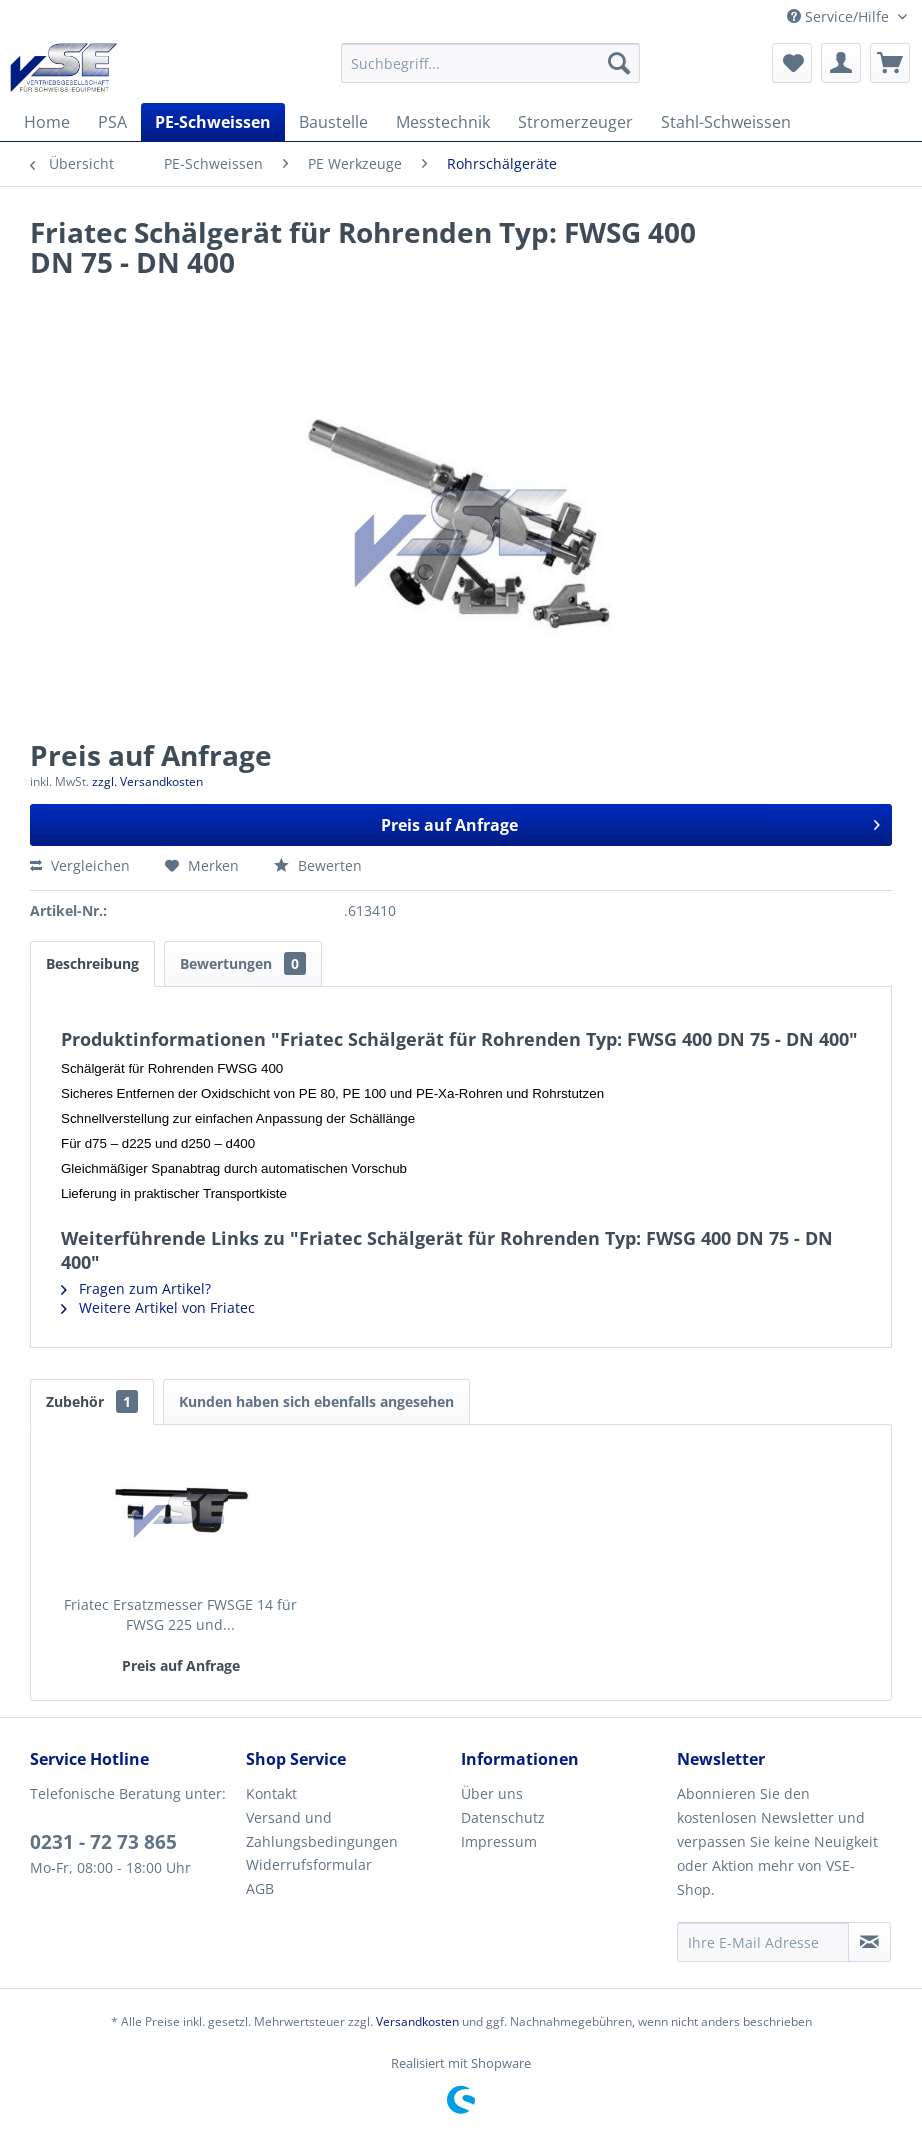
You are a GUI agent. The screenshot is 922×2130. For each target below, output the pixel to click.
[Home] (47, 122)
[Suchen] (619, 63)
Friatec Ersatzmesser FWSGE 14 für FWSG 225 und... (180, 1614)
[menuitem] (491, 63)
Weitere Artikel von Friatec (158, 1307)
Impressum (499, 1841)
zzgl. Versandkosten (147, 781)
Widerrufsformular (309, 1864)
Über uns (492, 1793)
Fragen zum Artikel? (136, 1288)
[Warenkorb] (890, 63)
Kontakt (271, 1793)
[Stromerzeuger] (575, 122)
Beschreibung (92, 963)
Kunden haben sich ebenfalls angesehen (316, 1401)
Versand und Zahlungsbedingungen (322, 1829)
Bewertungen (243, 963)
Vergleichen (80, 865)
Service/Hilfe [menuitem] (840, 16)
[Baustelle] (333, 122)
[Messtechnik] (443, 122)
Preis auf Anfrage (631, 822)
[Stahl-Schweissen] (726, 122)
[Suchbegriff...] (491, 63)
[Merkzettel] (792, 63)
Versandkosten (417, 2021)
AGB (260, 1888)
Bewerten (318, 865)
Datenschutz (503, 1817)
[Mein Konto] (841, 63)
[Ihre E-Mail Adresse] (763, 1942)
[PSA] (112, 122)
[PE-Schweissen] (213, 122)
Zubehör (92, 1401)
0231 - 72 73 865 (103, 1842)
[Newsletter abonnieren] (869, 1942)
